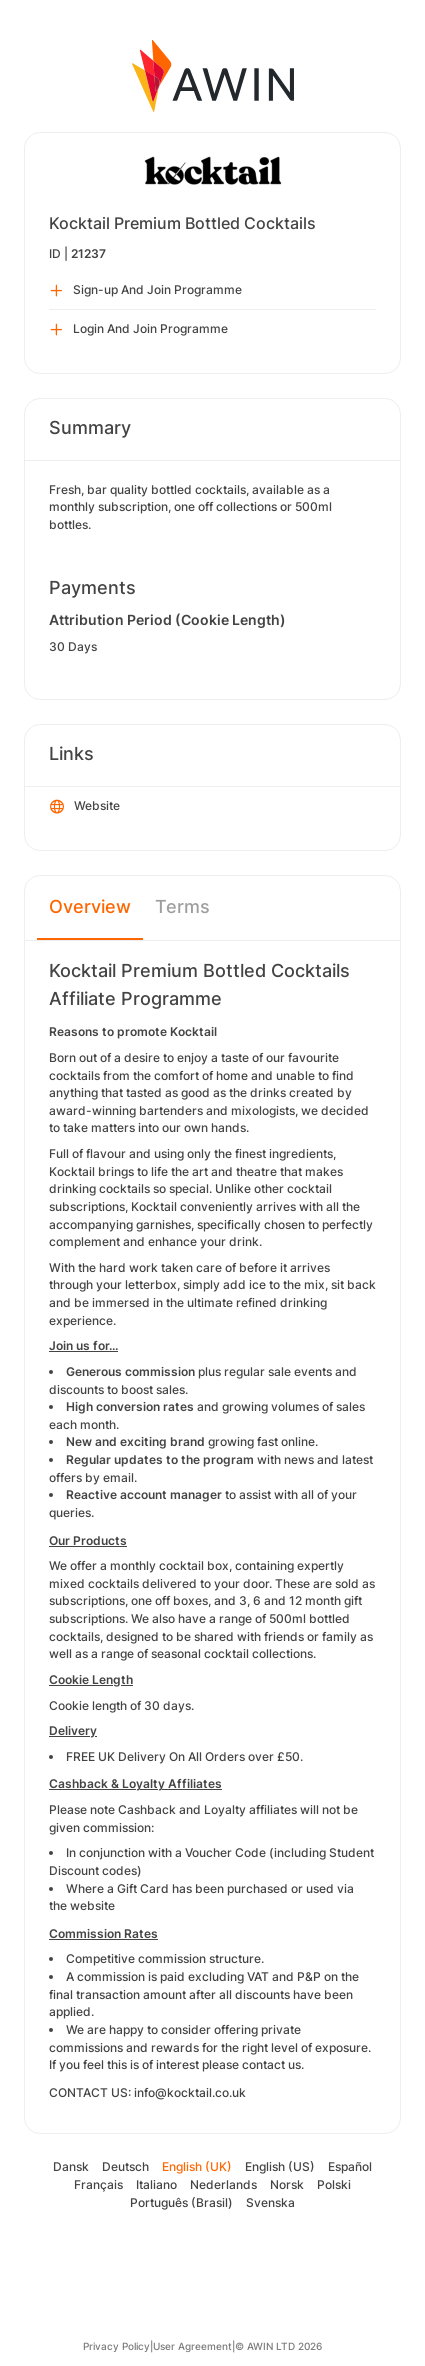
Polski (334, 2184)
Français (98, 2184)
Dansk (71, 2166)
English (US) (280, 2166)
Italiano (156, 2184)
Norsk (287, 2184)
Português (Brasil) (181, 2202)
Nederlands (223, 2184)
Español (350, 2166)
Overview (90, 906)
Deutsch (125, 2166)
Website (85, 807)
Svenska (270, 2202)
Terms (182, 906)
